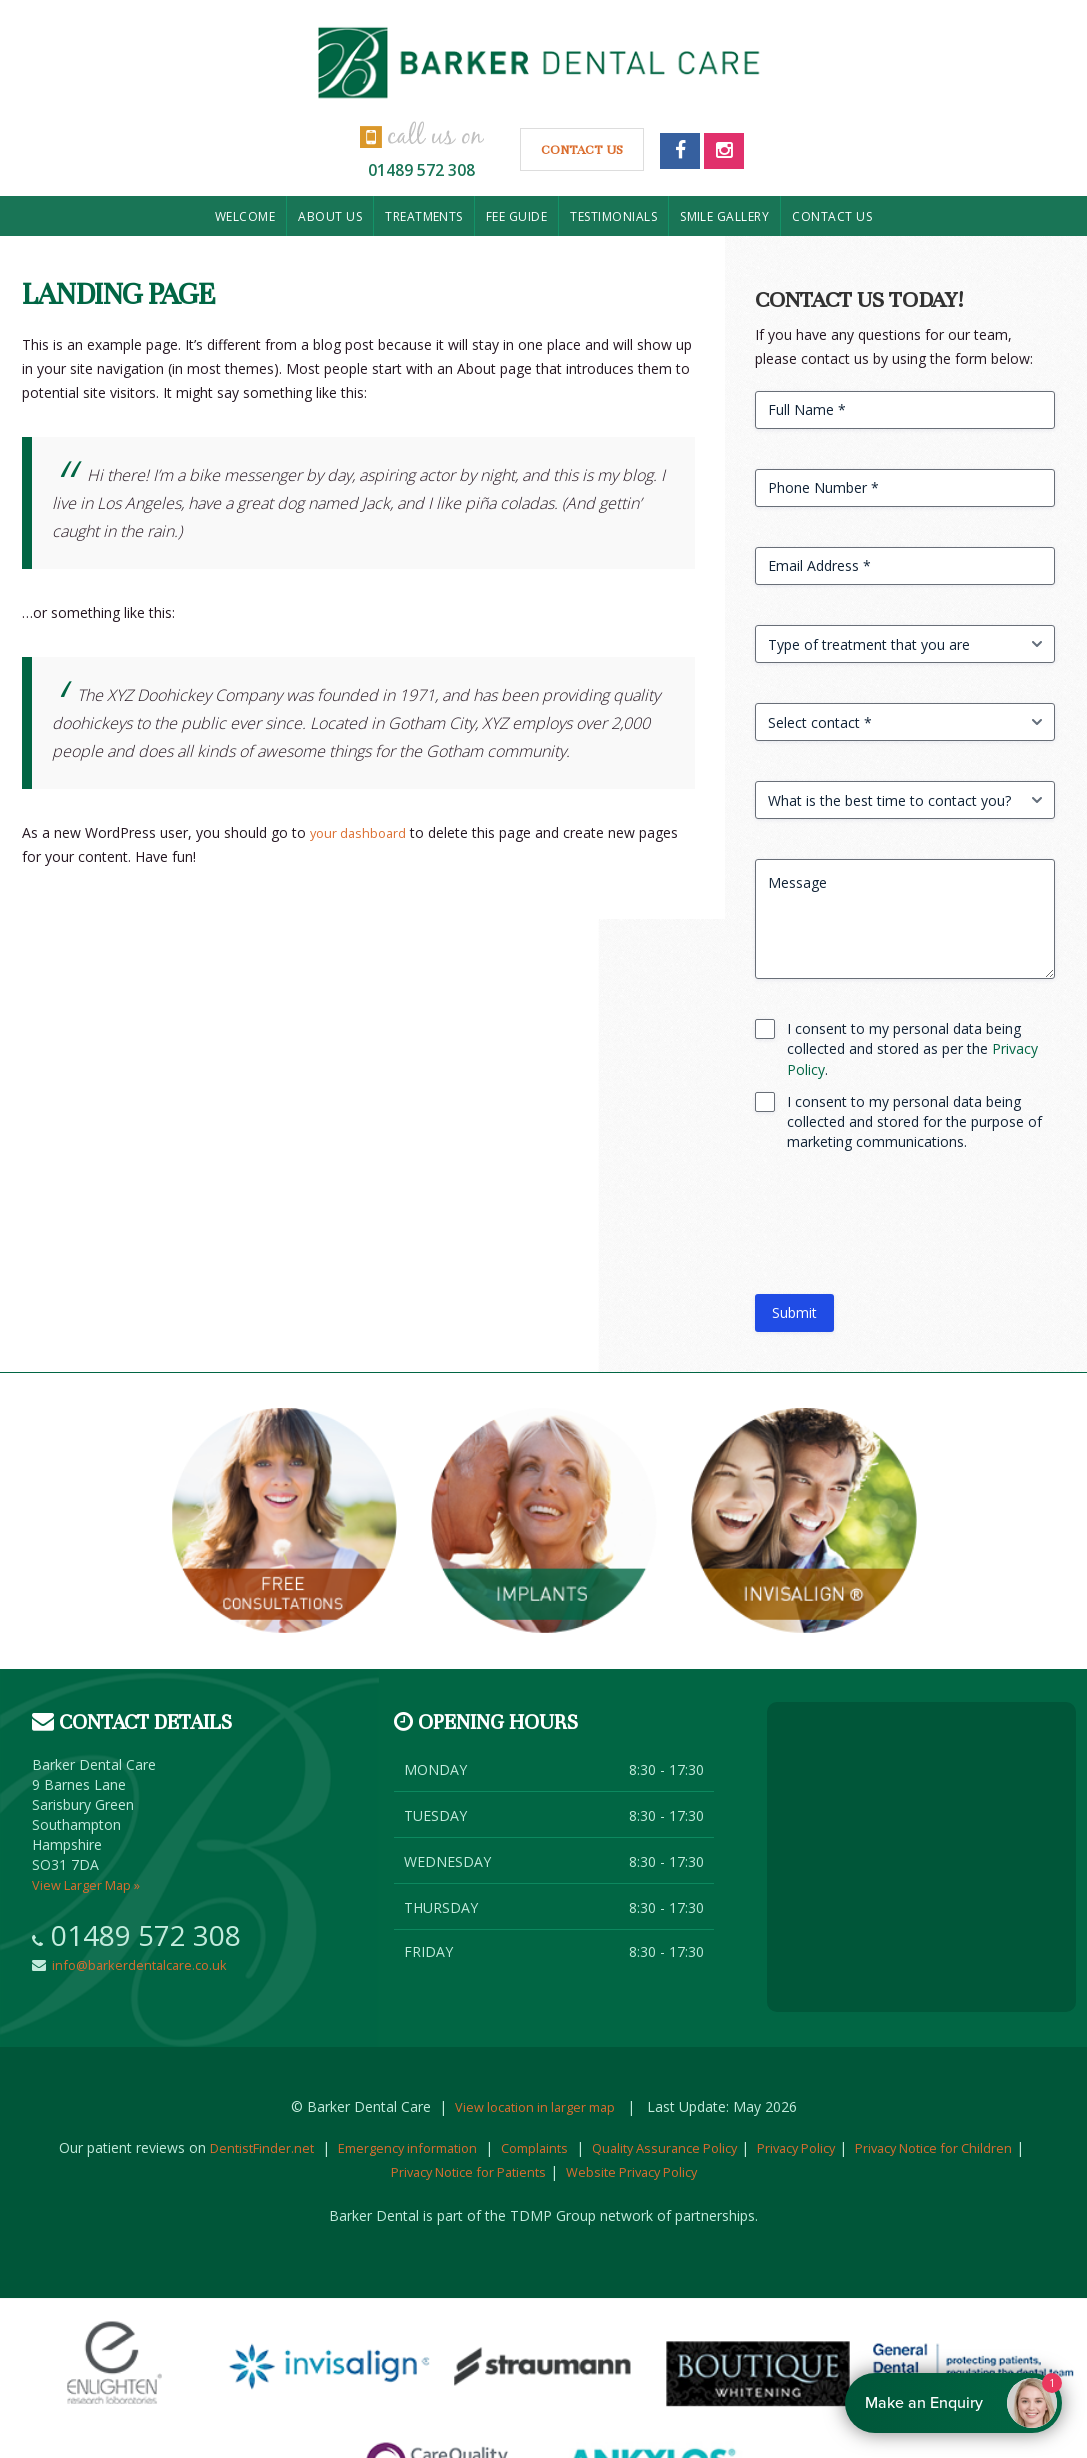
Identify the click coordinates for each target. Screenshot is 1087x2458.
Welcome (245, 216)
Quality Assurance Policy (701, 2147)
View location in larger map (534, 2106)
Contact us (832, 216)
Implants (544, 1521)
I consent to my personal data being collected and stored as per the (912, 1048)
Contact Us (586, 155)
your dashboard (361, 832)
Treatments (424, 216)
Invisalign (804, 1521)
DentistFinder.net (269, 2147)
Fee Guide (516, 216)
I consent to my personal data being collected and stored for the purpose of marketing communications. (914, 1121)
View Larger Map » (92, 1884)
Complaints (561, 2147)
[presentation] (907, 1231)
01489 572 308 (421, 167)
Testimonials (613, 216)
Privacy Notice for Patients (497, 2171)
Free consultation (284, 1521)
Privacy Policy (844, 2147)
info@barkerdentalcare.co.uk (142, 1964)
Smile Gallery (724, 216)
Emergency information (425, 2147)
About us (330, 216)
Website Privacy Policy (676, 2171)
